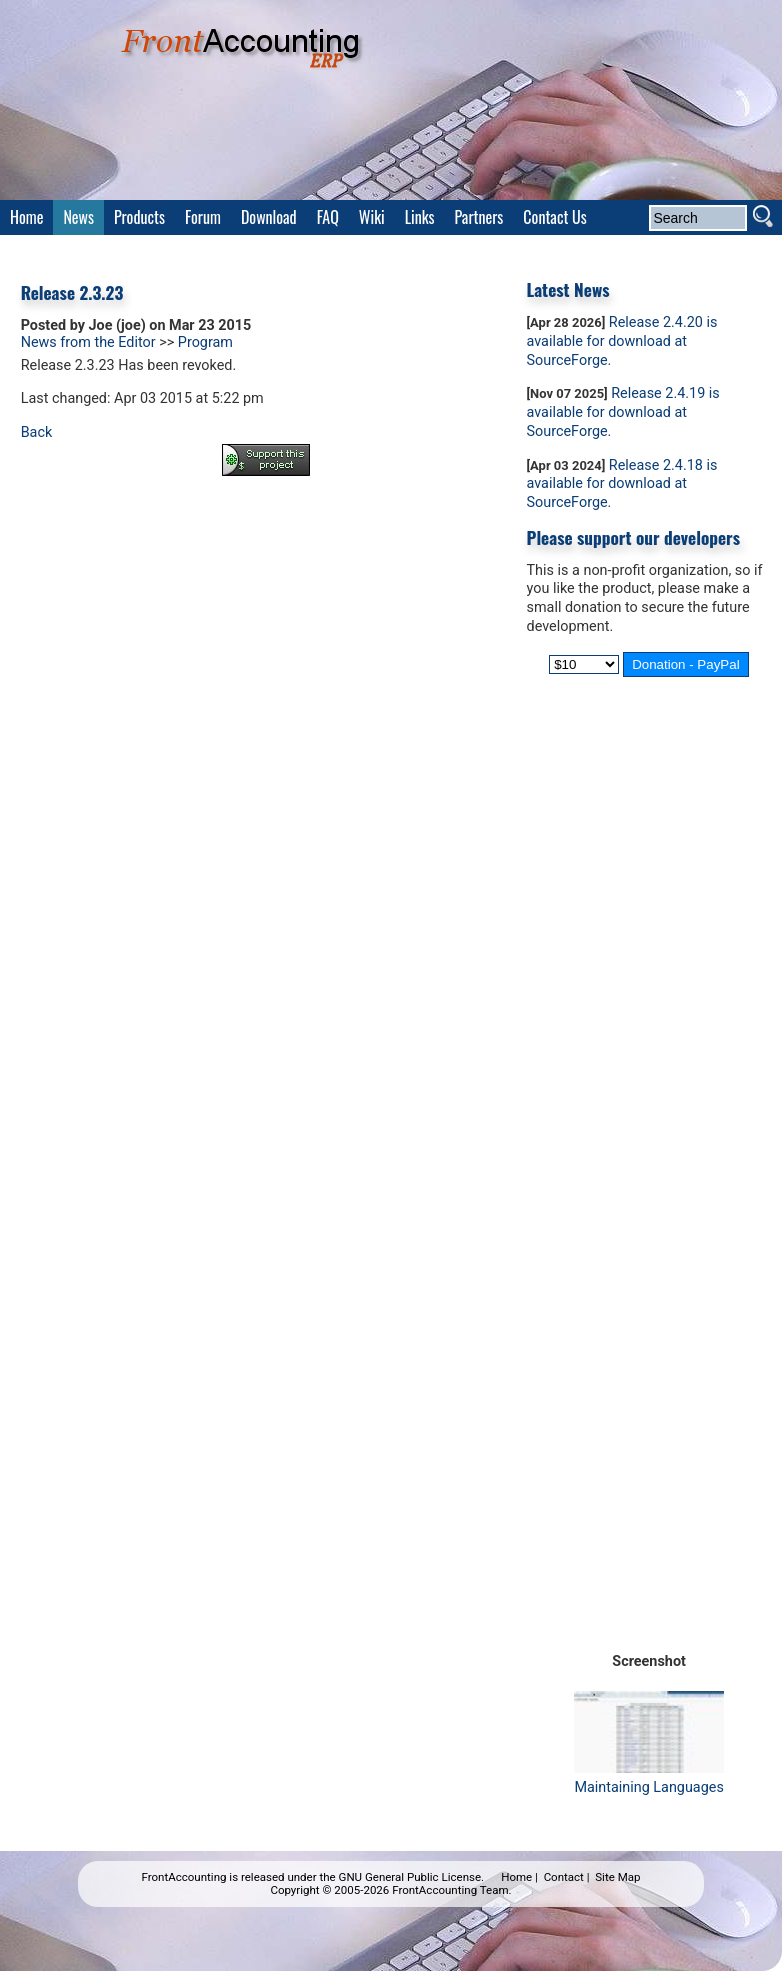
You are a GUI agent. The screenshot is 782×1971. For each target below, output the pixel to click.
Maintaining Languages (649, 1778)
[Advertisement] (266, 547)
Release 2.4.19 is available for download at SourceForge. (623, 412)
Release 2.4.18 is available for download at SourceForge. (622, 484)
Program (205, 342)
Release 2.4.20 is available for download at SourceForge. (622, 341)
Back (37, 432)
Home (516, 1877)
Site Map (617, 1877)
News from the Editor (88, 342)
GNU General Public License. (412, 1877)
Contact (564, 1877)
